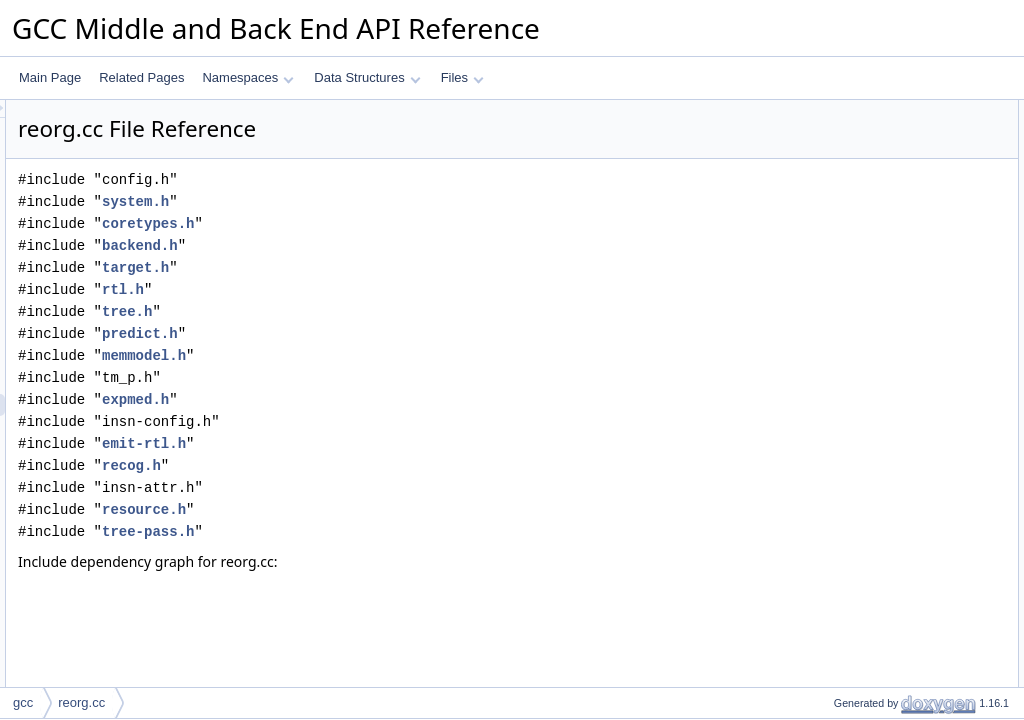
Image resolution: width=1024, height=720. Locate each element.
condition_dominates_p (878, 573)
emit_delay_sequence (875, 397)
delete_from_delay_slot (879, 441)
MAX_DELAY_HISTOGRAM (892, 199)
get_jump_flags (857, 507)
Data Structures (367, 77)
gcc (23, 702)
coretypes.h (398, 223)
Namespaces (247, 77)
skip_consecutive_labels (881, 265)
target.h (385, 267)
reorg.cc (81, 702)
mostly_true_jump (864, 529)
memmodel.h (394, 355)
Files (462, 77)
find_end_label (856, 375)
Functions (827, 243)
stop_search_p (856, 287)
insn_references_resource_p (893, 331)
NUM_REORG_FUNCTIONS (894, 177)
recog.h (381, 465)
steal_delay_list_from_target (892, 661)
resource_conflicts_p (872, 309)
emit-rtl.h (394, 443)
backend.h (390, 245)
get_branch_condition (874, 551)
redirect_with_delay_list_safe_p (900, 617)
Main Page (50, 77)
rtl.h (373, 289)
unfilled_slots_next (866, 155)
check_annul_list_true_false (891, 639)
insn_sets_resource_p (875, 353)
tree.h (377, 311)
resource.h (394, 509)
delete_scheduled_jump (880, 463)
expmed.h (385, 399)
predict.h (390, 333)
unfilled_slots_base (868, 133)
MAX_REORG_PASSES (882, 221)
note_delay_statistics (872, 485)
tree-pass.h (398, 531)
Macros (820, 111)
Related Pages (141, 77)
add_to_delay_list (863, 419)
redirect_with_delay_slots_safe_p (905, 595)
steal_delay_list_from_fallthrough (904, 683)
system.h (385, 201)
